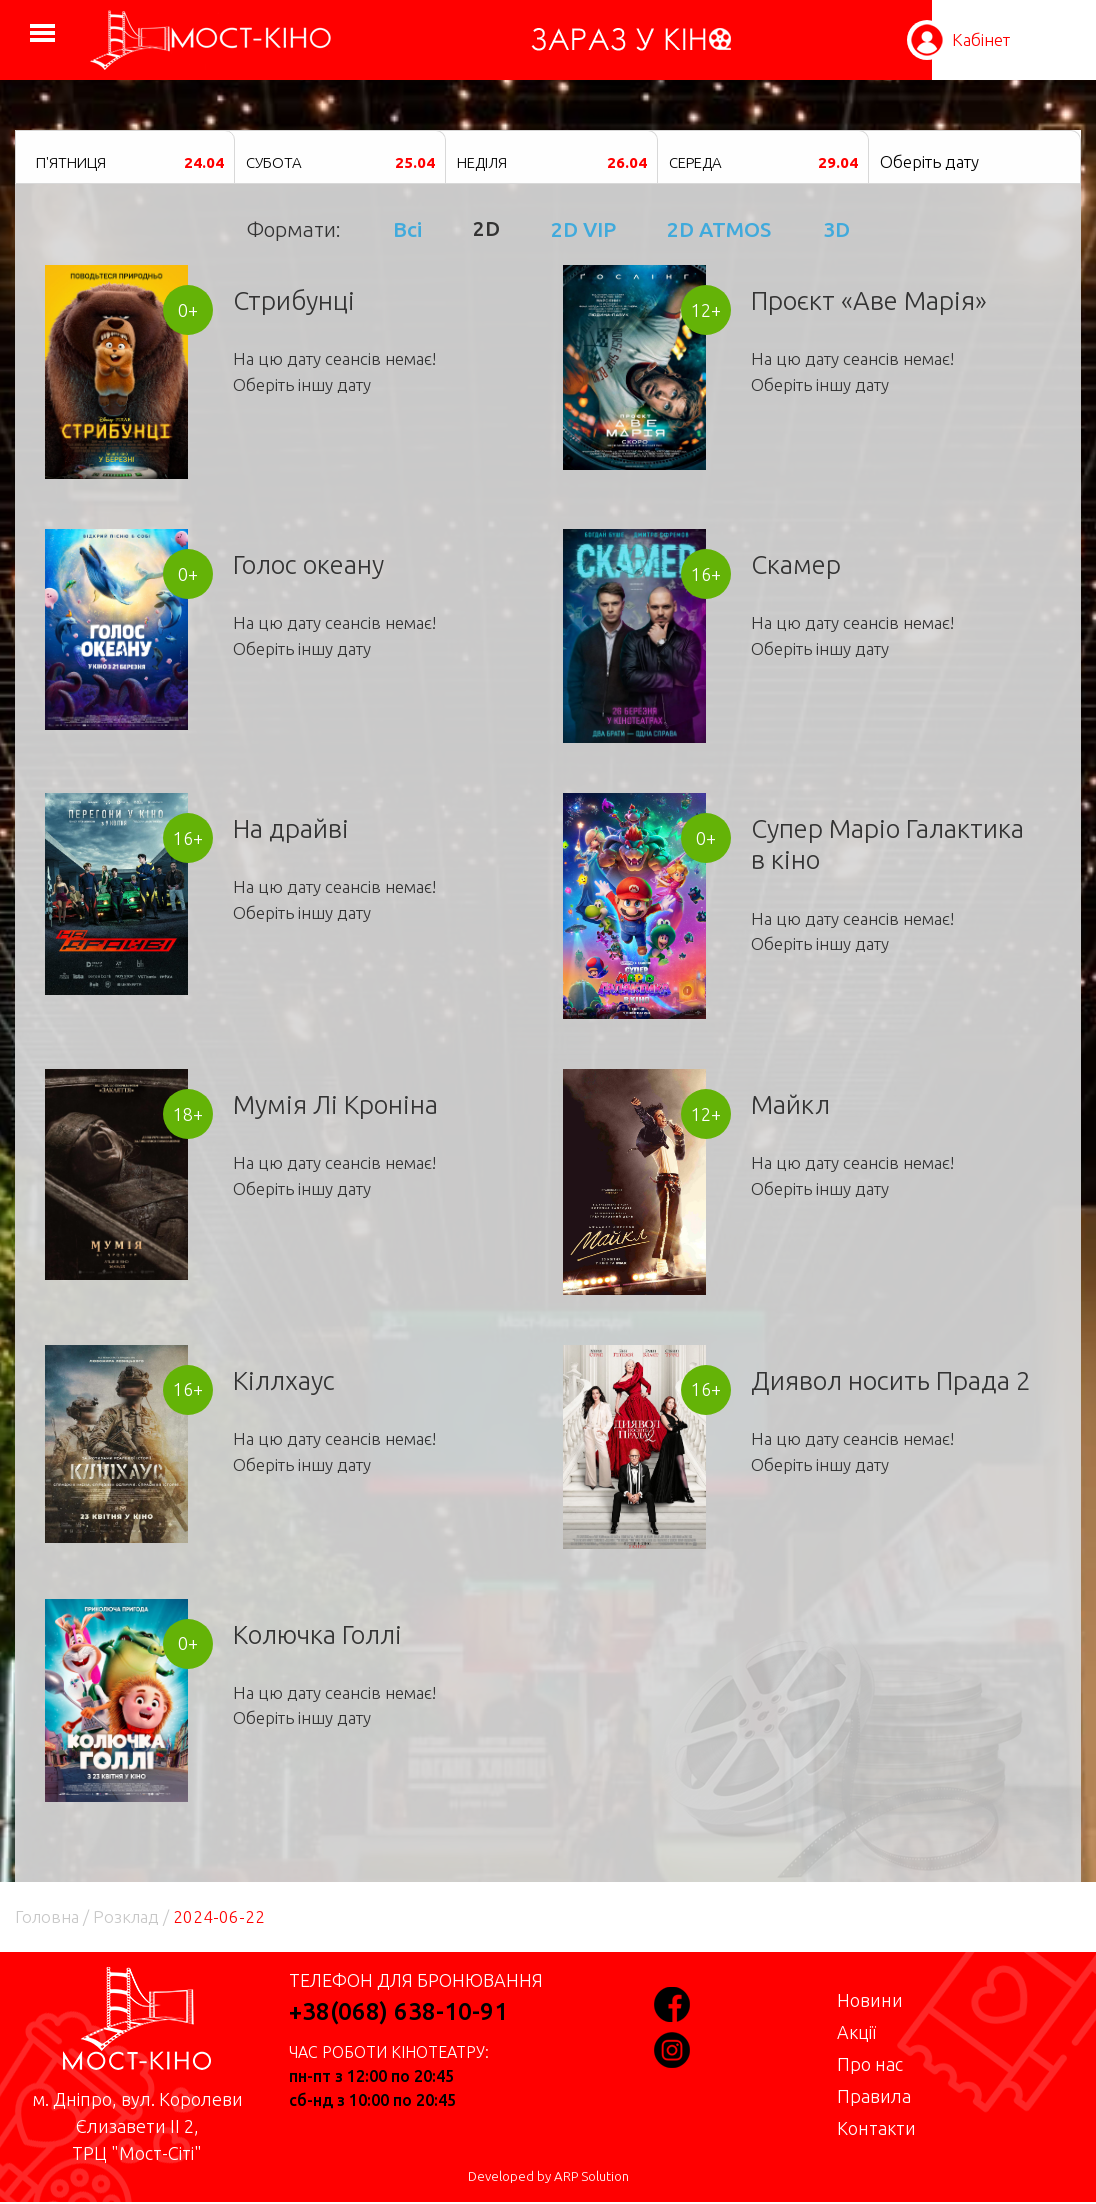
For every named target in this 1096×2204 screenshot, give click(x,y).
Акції (856, 2032)
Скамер (796, 564)
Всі (407, 229)
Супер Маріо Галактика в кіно (887, 844)
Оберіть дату (929, 161)
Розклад (126, 1916)
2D (486, 229)
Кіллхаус (284, 1380)
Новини (870, 2000)
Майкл (790, 1104)
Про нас (870, 2064)
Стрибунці (294, 300)
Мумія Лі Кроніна (335, 1104)
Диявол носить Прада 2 (891, 1380)
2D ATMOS (719, 229)
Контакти (876, 2128)
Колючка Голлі (317, 1634)
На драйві (291, 828)
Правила (874, 2096)
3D (836, 229)
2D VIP (583, 229)
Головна (47, 1916)
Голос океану (308, 564)
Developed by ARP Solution (548, 2176)
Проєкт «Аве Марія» (869, 300)
